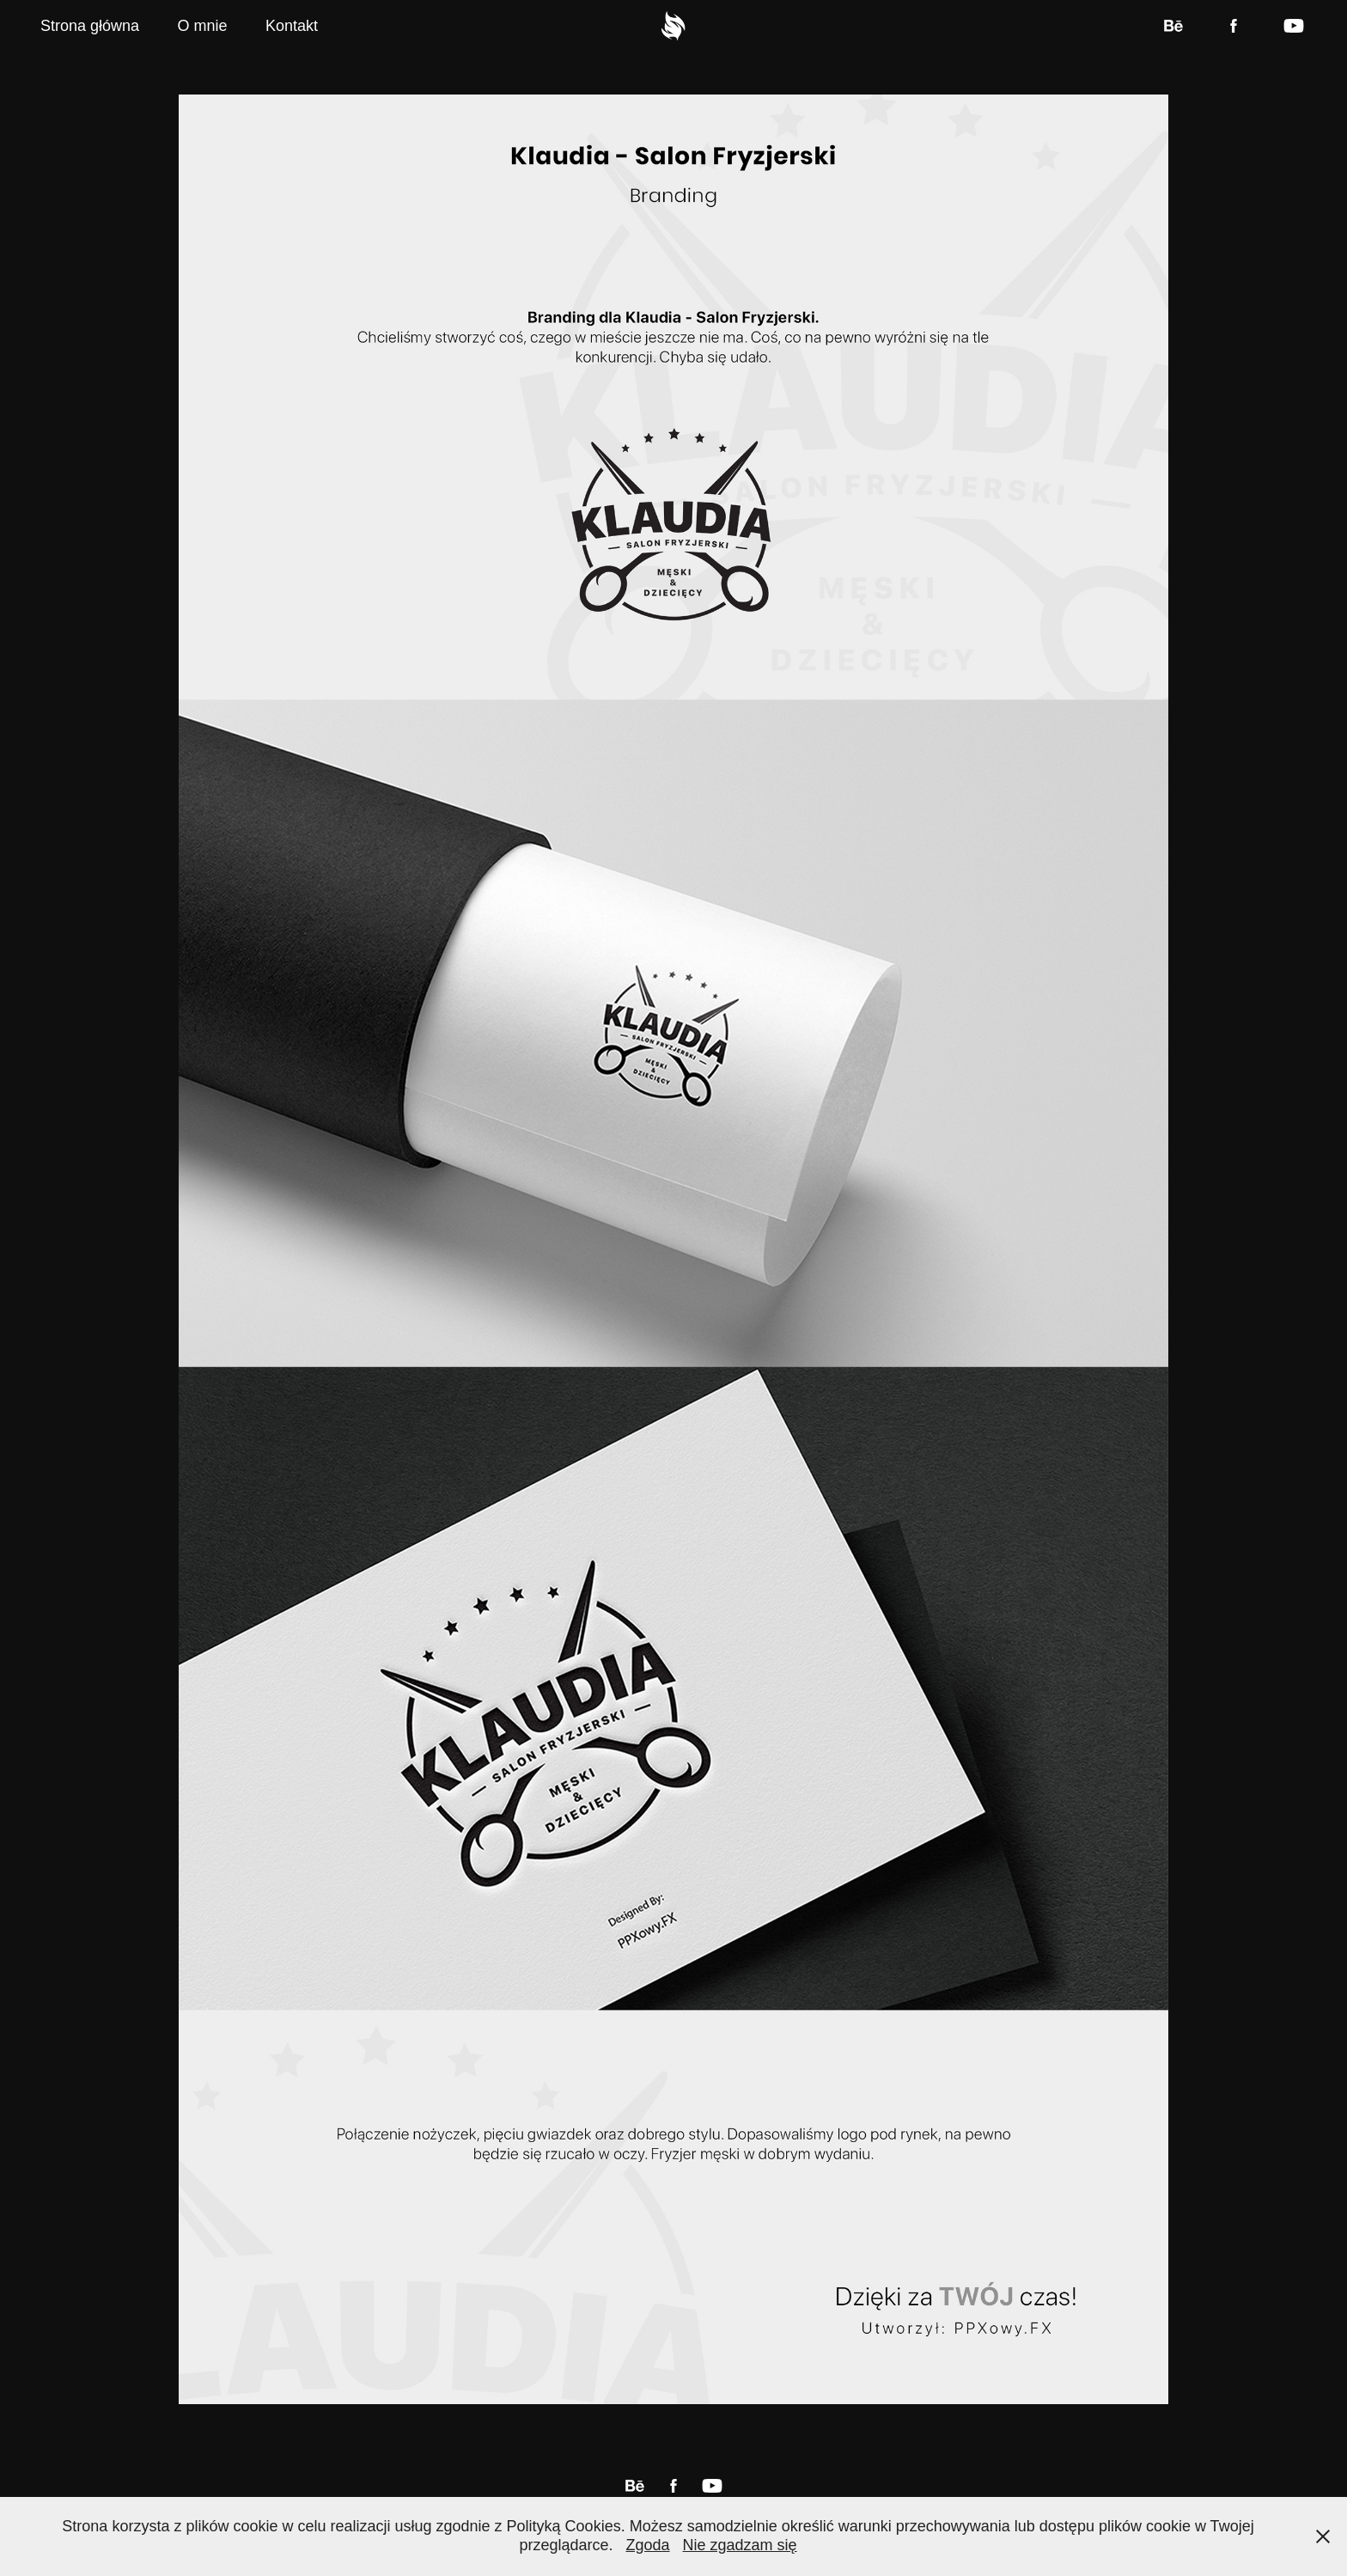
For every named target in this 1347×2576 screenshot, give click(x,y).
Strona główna (89, 25)
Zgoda (647, 2545)
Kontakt (291, 25)
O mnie (203, 25)
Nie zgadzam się (740, 2545)
